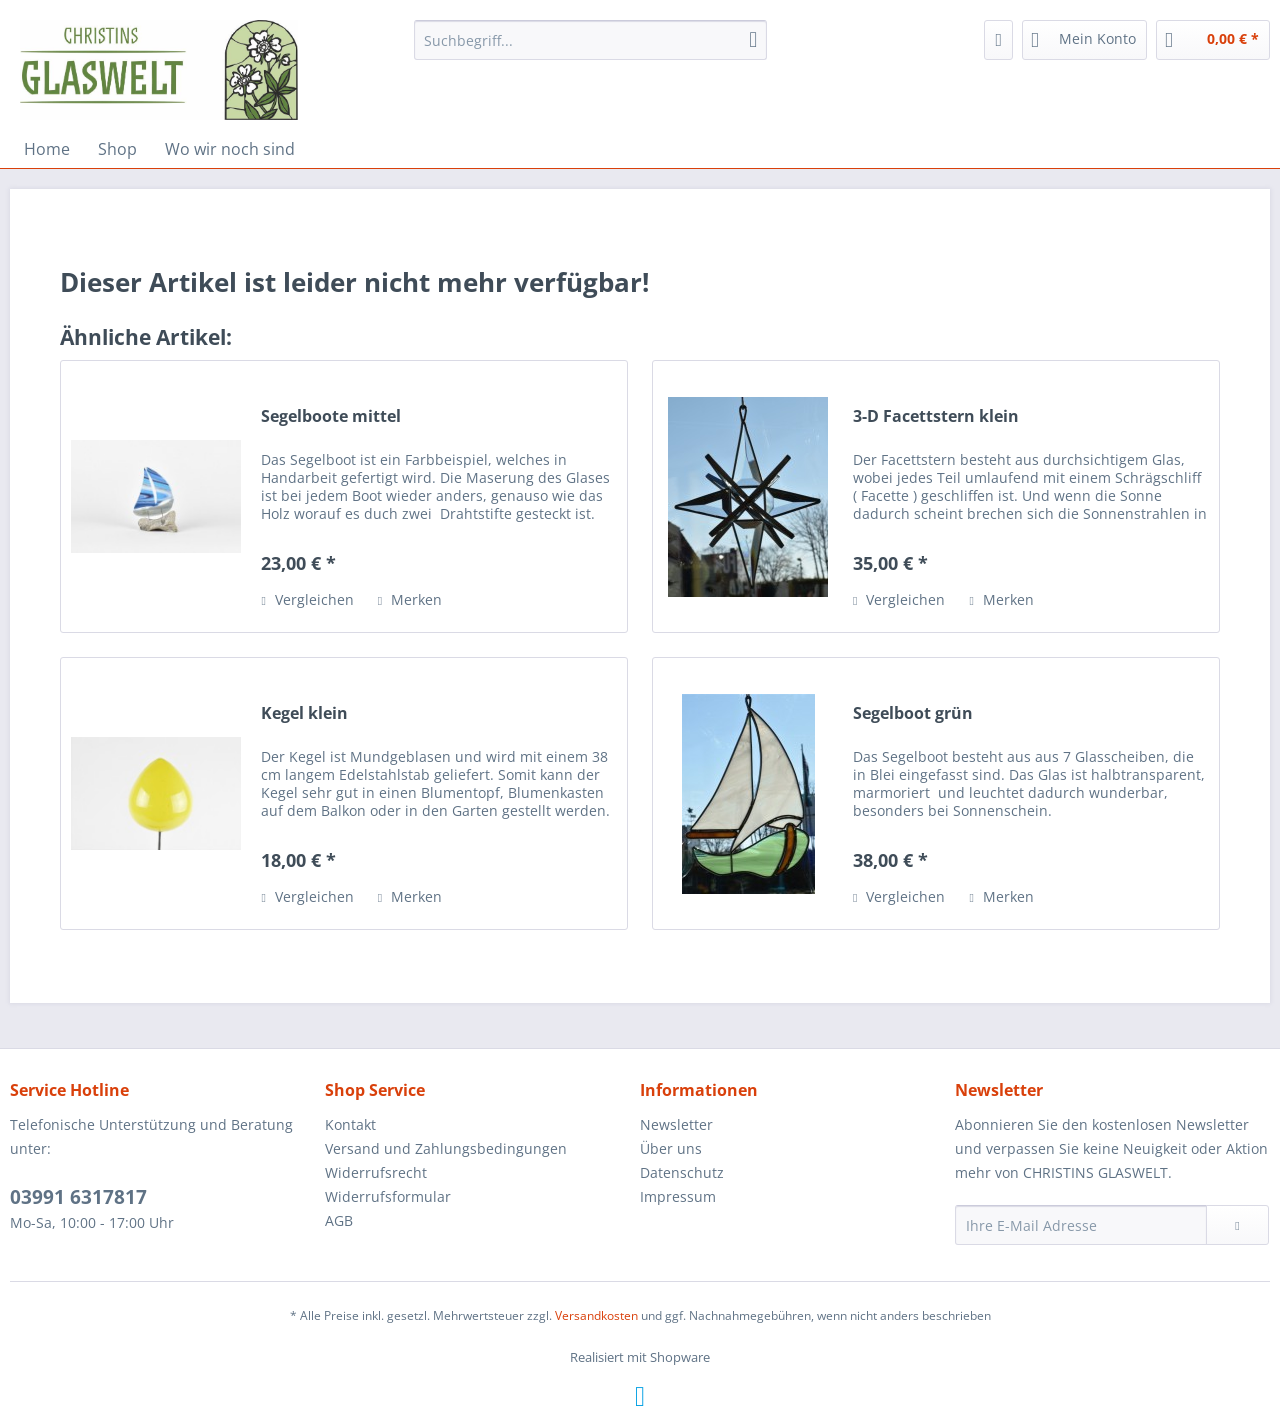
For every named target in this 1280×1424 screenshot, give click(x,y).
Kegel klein (304, 713)
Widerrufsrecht (376, 1172)
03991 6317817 (78, 1197)
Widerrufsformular (388, 1196)
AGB (339, 1220)
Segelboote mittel (331, 416)
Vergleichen (307, 599)
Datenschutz (682, 1172)
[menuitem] (590, 40)
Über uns (671, 1148)
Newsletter (676, 1124)
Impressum (678, 1196)
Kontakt (350, 1124)
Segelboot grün (913, 713)
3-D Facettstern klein (936, 416)
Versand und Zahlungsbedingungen (446, 1148)
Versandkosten (596, 1315)
